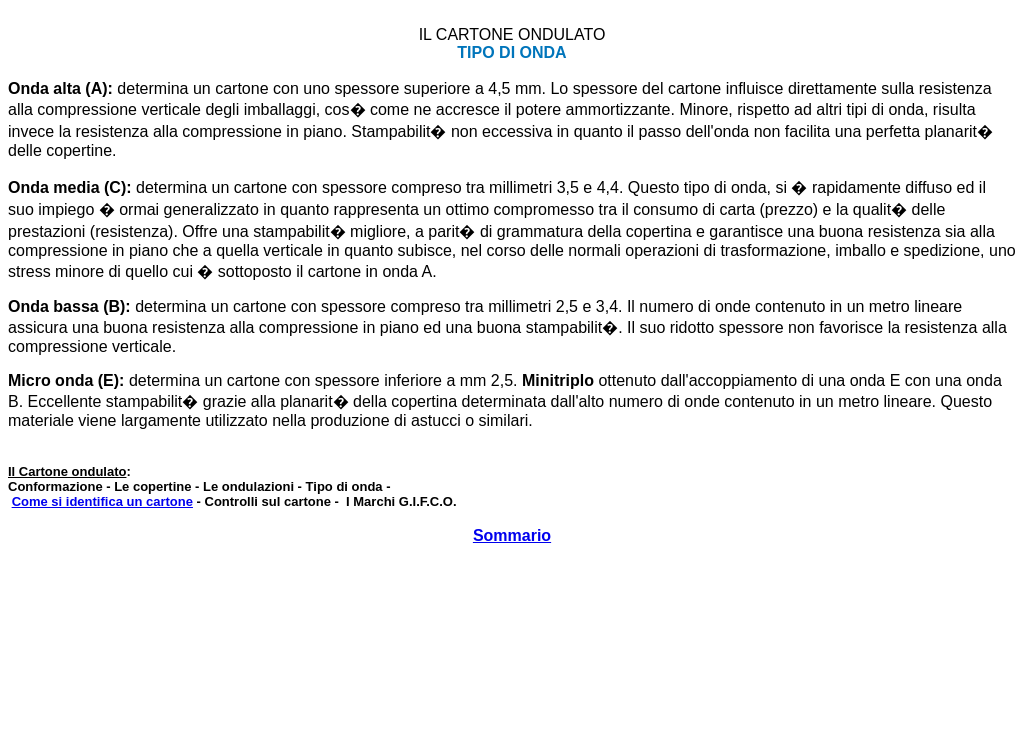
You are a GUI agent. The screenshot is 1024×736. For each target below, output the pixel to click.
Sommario (512, 535)
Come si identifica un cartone (102, 501)
